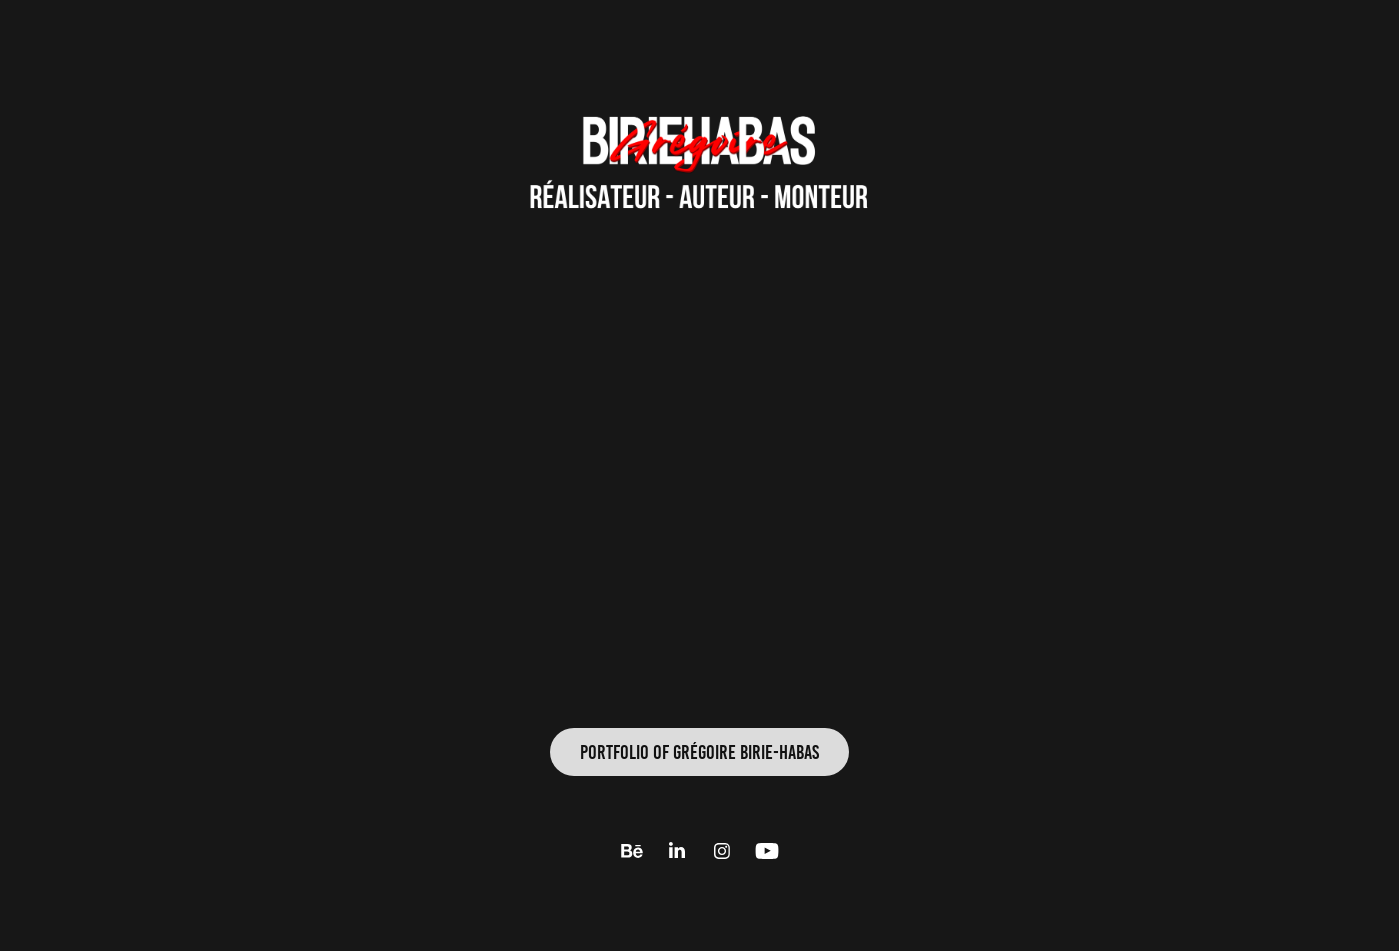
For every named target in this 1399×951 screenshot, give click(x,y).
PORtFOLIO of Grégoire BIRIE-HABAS (699, 752)
